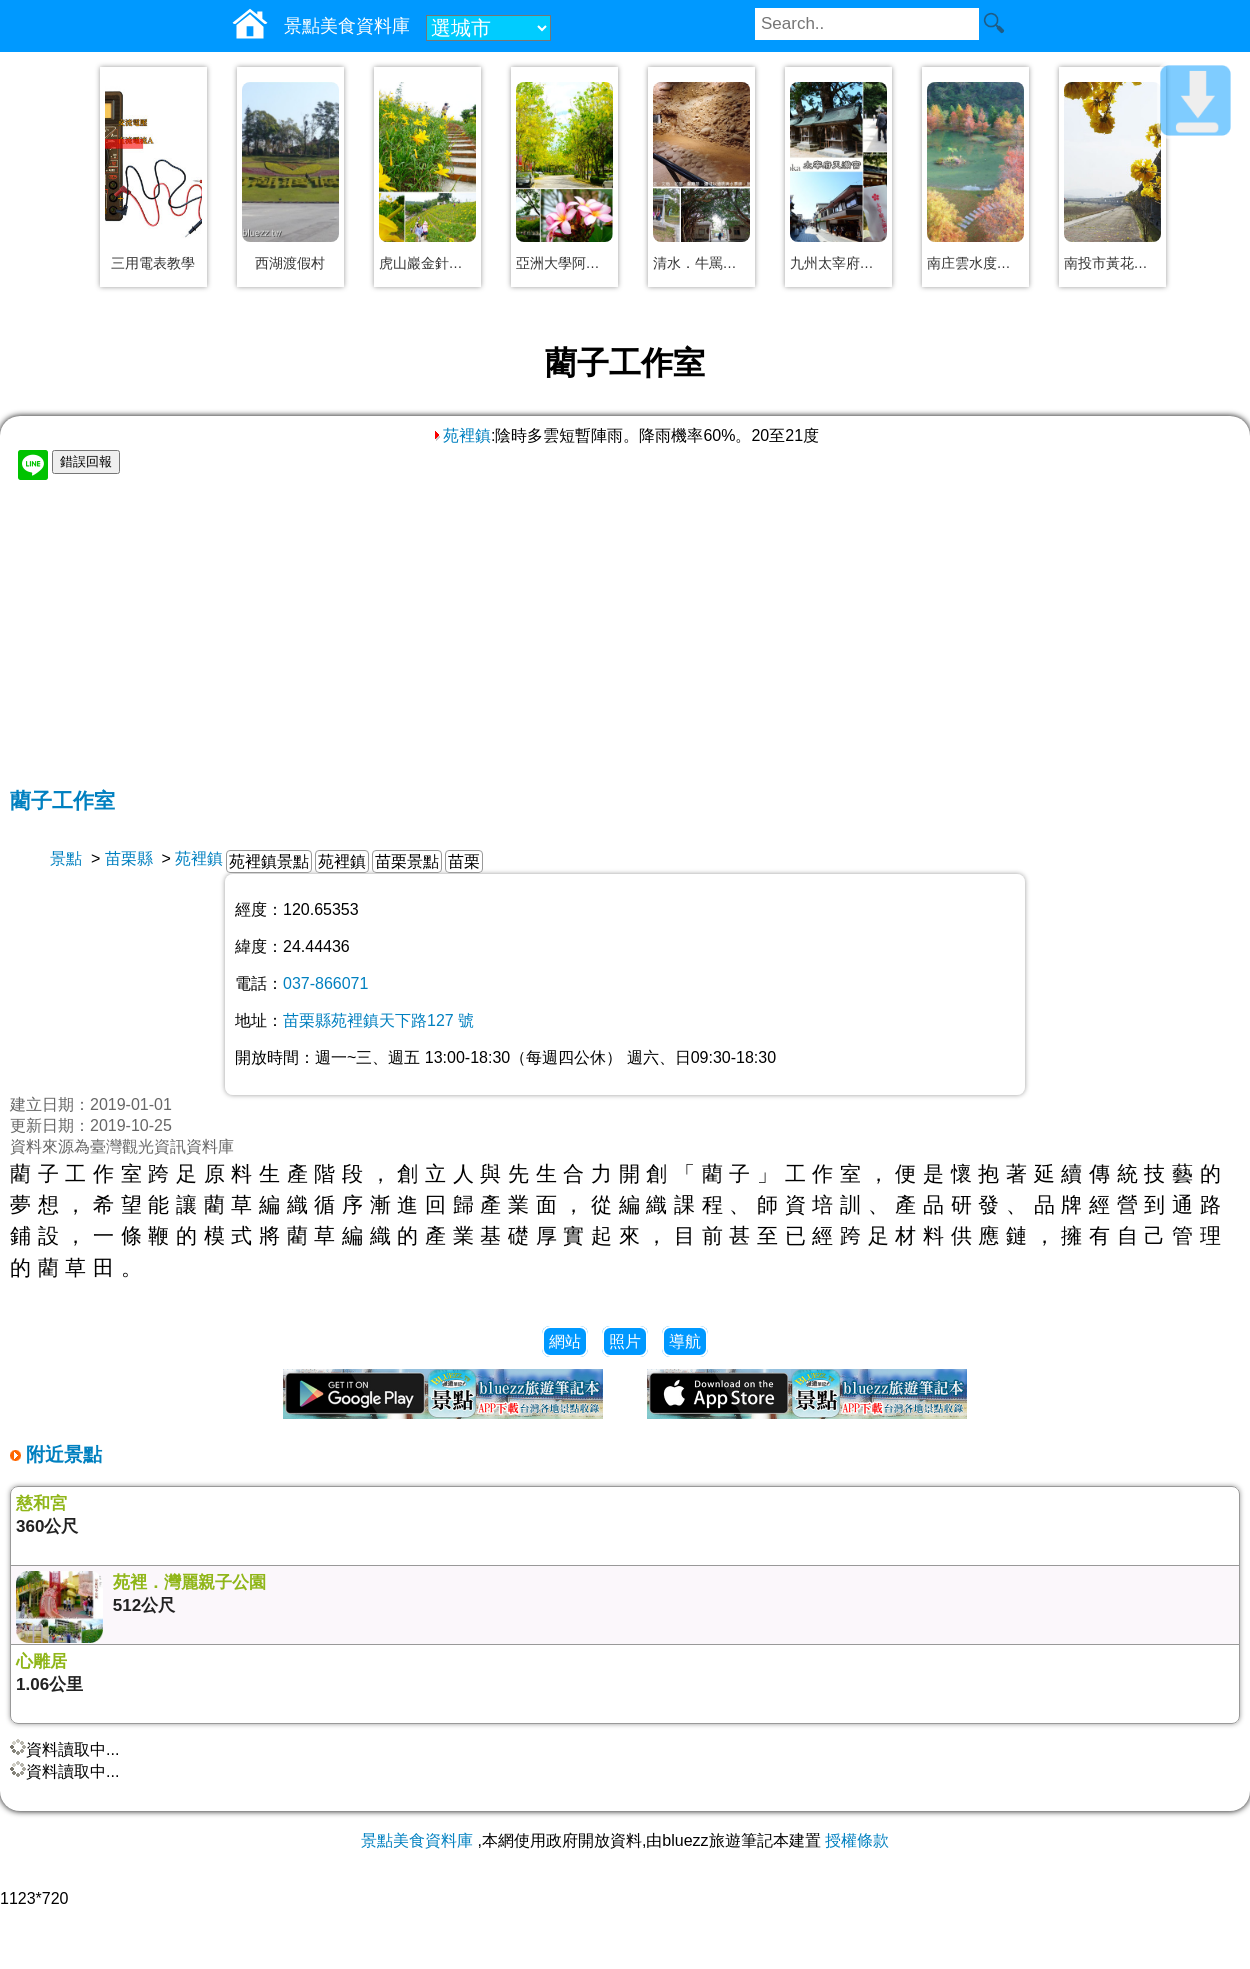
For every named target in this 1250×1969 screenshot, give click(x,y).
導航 (685, 1341)
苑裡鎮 (461, 435)
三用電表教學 (153, 263)
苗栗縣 (129, 858)
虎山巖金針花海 (427, 263)
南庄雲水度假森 (975, 263)
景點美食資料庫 (417, 1840)
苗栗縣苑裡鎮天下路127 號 (378, 1020)
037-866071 (325, 983)
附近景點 (61, 1454)
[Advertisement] (625, 637)
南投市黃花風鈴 (1112, 263)
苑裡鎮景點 (269, 861)
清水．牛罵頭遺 (701, 263)
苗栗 (464, 861)
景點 (66, 858)
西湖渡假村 (290, 263)
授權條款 (857, 1840)
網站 (565, 1341)
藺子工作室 (62, 800)
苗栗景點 (407, 861)
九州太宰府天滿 (838, 263)
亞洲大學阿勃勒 (564, 263)
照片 (625, 1341)
